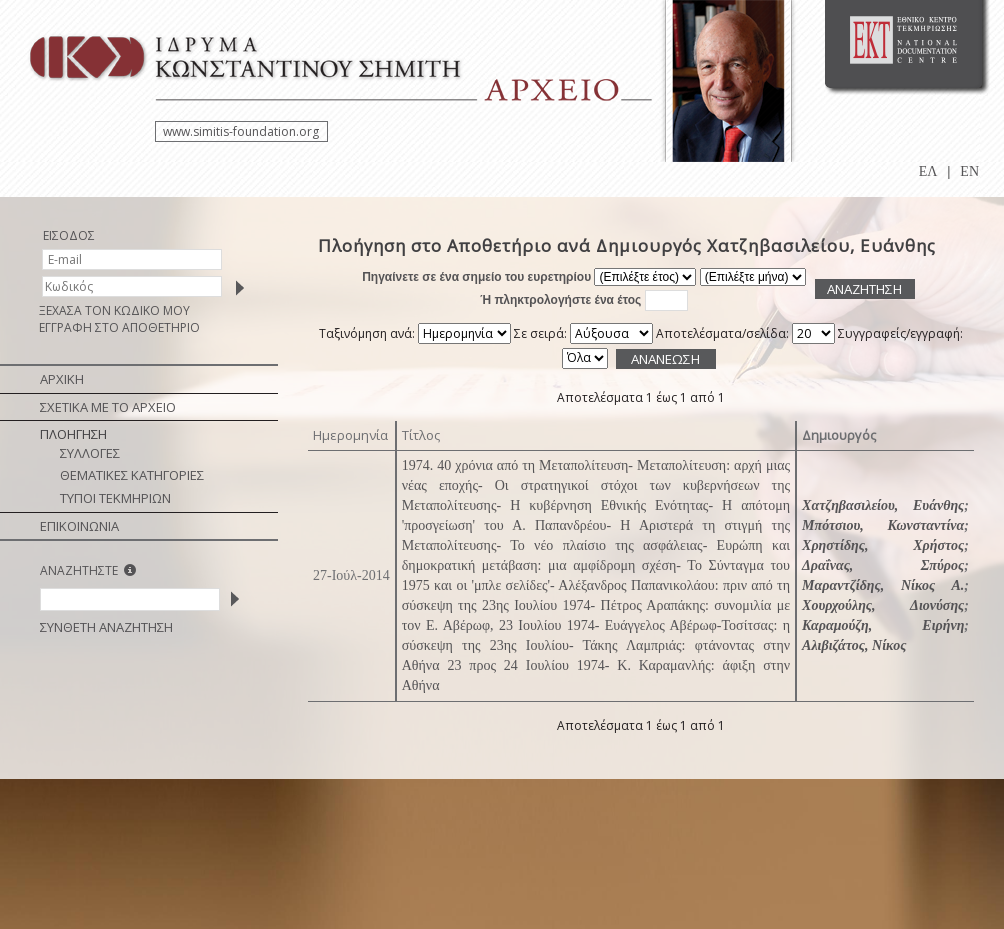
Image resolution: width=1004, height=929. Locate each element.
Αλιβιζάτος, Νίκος (854, 645)
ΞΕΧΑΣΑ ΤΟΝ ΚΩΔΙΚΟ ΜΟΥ (114, 310)
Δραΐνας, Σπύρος (883, 565)
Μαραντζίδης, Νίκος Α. (883, 585)
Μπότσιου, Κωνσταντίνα (883, 525)
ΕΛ (928, 171)
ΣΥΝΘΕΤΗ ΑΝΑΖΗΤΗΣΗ (106, 627)
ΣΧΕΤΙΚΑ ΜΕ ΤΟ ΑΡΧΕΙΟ (108, 407)
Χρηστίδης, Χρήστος (883, 545)
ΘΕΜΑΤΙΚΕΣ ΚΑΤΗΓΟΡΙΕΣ (132, 475)
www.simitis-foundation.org (241, 131)
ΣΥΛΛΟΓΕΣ (90, 453)
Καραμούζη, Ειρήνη (883, 625)
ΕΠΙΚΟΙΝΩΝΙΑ (79, 526)
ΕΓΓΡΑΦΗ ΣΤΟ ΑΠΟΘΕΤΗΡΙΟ (119, 327)
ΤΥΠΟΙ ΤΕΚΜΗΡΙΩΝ (115, 498)
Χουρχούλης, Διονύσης (883, 605)
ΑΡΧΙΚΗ (62, 379)
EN (969, 171)
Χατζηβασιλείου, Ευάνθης (883, 505)
